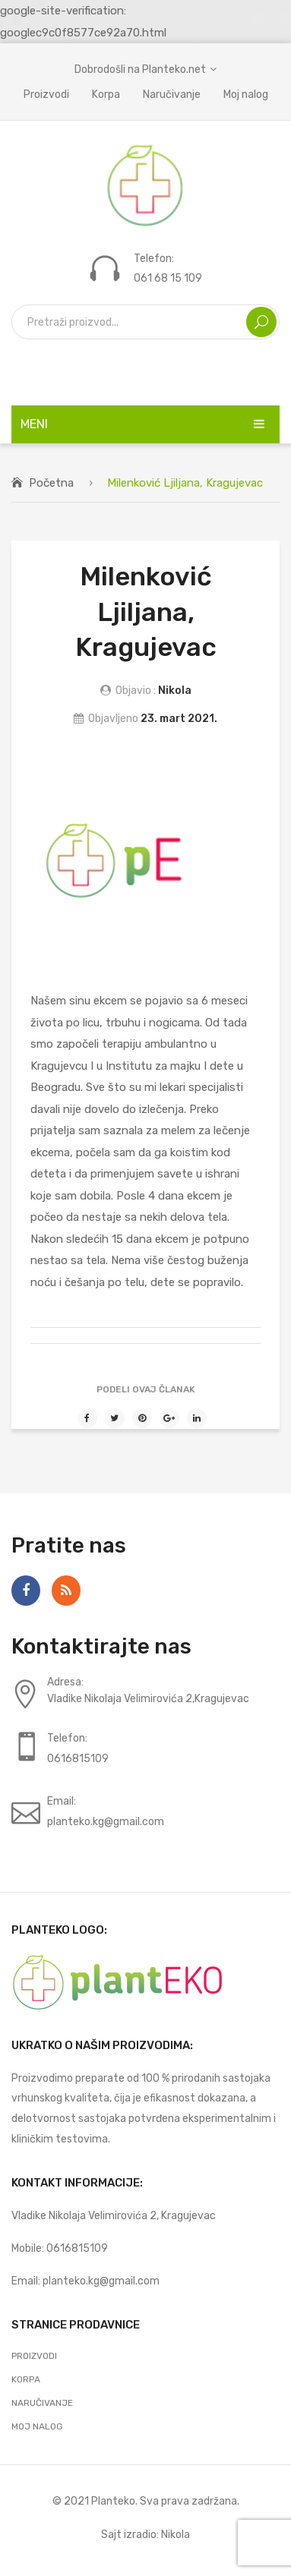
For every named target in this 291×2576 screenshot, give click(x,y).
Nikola (174, 690)
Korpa (106, 94)
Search (261, 322)
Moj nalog (245, 94)
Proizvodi (46, 94)
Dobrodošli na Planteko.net (140, 69)
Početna (51, 483)
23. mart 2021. (179, 718)
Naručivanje (172, 94)
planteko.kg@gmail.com (101, 2281)
